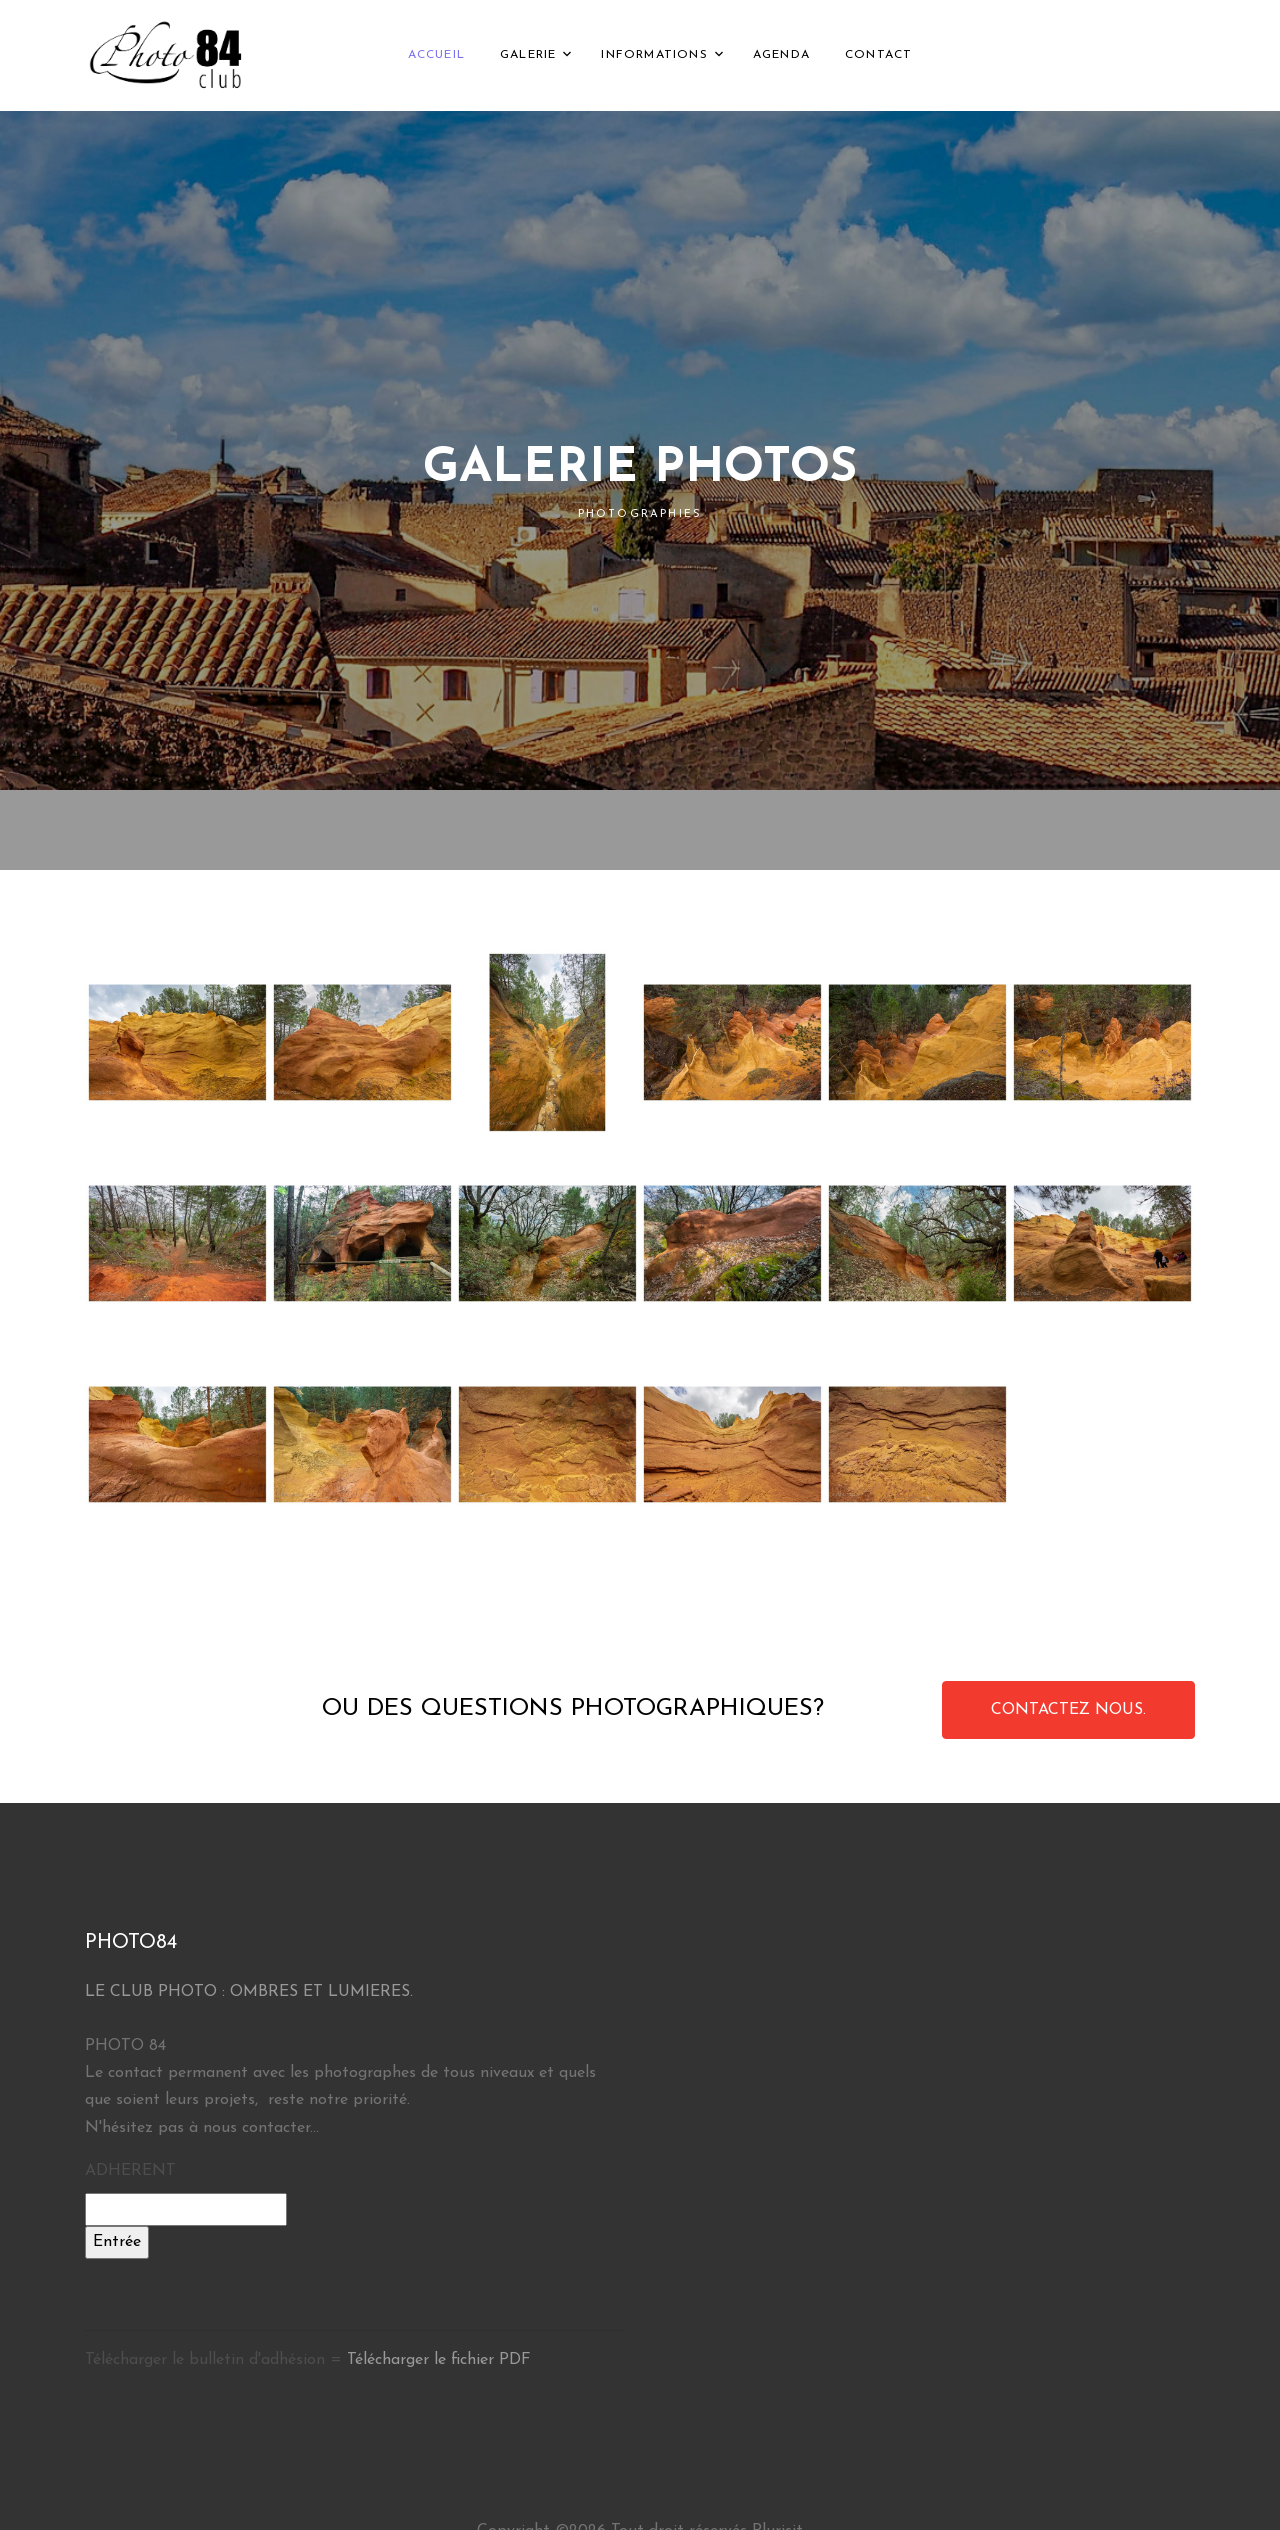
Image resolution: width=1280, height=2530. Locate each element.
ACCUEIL (436, 55)
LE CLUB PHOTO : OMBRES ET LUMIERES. (249, 1992)
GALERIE (528, 55)
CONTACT (878, 55)
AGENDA (781, 55)
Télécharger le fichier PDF (439, 2360)
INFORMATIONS (654, 55)
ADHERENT (130, 2171)
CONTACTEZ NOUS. (1068, 1710)
